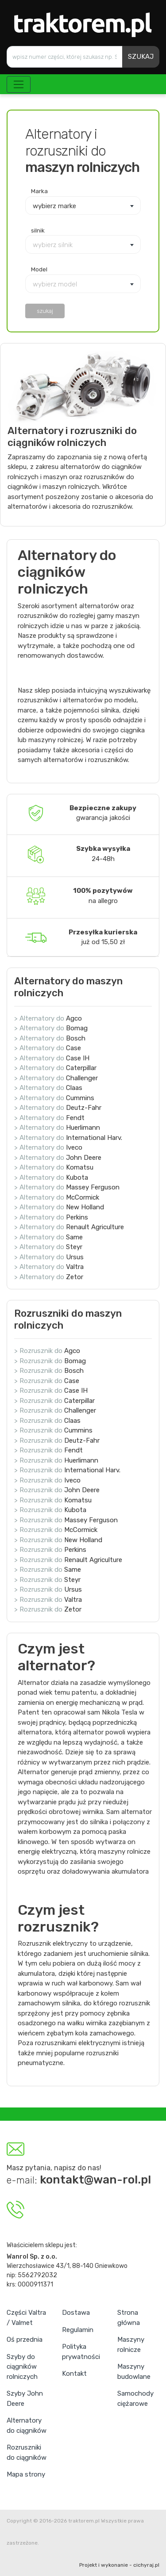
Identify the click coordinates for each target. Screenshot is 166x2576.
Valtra (75, 1267)
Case (73, 1048)
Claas (74, 1088)
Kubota (77, 1177)
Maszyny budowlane (134, 2372)
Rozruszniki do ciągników (26, 2452)
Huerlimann (83, 1128)
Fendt (75, 1118)
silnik (38, 230)
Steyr (74, 1247)
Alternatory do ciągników (26, 2425)
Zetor (74, 1277)
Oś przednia (24, 2340)
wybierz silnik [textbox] (53, 245)
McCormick (82, 1197)
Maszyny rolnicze (130, 2345)
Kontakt (74, 2374)
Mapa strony (26, 2474)
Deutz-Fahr (83, 1108)
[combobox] (83, 205)
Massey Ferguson (93, 1187)
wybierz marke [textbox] (54, 206)
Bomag (77, 1028)
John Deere (83, 1158)
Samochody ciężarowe (135, 2398)
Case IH (77, 1058)
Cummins (80, 1098)
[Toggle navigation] (19, 84)
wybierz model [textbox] (55, 284)
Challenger (82, 1078)
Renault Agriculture (95, 1227)
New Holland (85, 1207)
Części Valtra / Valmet (26, 2318)
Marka (39, 190)
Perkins (77, 1217)
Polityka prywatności (81, 2352)
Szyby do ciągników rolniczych (22, 2367)
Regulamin (77, 2330)
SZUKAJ (141, 57)
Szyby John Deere (25, 2398)
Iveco (74, 1147)
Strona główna (128, 2318)
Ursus (75, 1257)
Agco (74, 1018)
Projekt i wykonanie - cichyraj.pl (119, 2565)
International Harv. (94, 1138)
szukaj (45, 311)
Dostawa (76, 2313)
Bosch (75, 1038)
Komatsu (79, 1167)
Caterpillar (81, 1068)
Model (39, 269)
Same (74, 1237)
